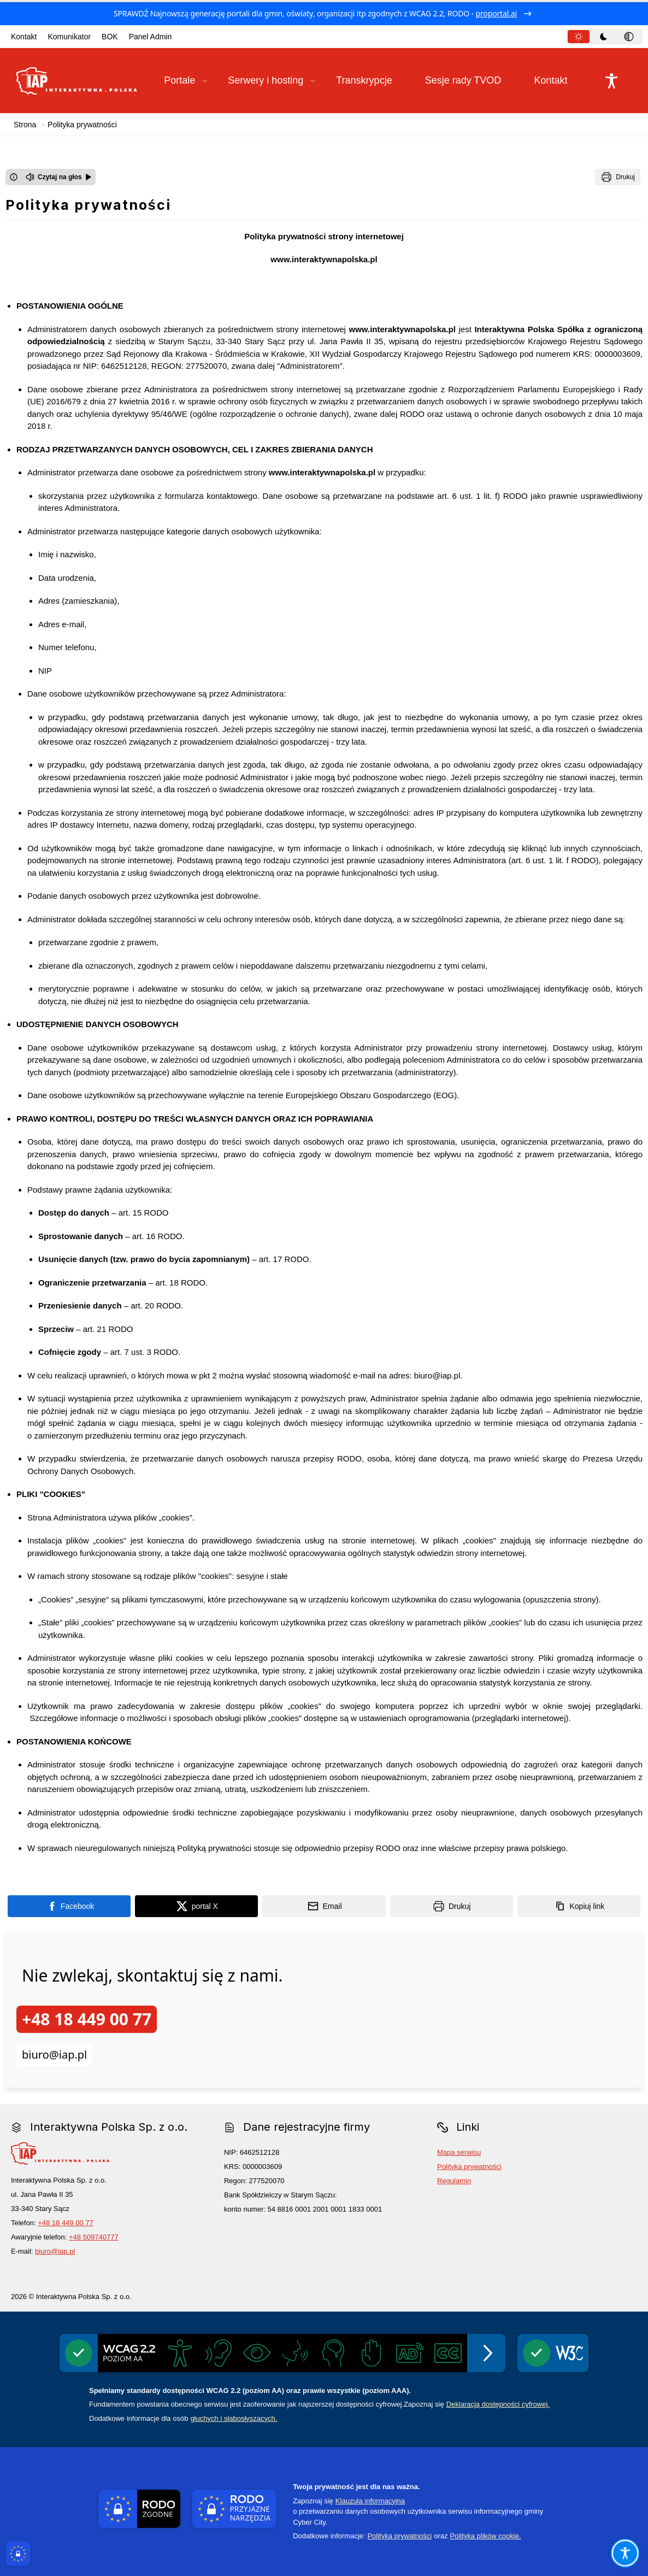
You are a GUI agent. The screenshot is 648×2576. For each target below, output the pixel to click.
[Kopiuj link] (578, 1906)
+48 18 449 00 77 (86, 2019)
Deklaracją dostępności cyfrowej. (498, 2404)
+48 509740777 (94, 2237)
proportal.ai (496, 13)
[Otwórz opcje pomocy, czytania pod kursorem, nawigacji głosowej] (625, 2553)
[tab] (579, 36)
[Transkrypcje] (370, 80)
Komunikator (69, 36)
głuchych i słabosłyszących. (233, 2418)
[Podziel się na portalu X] (196, 1906)
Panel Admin (150, 36)
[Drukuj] (617, 177)
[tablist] (604, 36)
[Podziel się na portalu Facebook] (69, 1906)
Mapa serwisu (459, 2152)
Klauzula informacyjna (370, 2501)
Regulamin (454, 2181)
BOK (110, 36)
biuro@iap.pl (54, 2054)
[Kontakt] (557, 80)
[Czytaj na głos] (59, 177)
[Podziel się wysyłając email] (323, 1906)
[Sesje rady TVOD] (470, 80)
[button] (186, 80)
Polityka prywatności (469, 2166)
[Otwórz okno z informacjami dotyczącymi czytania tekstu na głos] (13, 177)
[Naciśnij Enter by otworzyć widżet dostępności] (611, 81)
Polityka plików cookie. (485, 2536)
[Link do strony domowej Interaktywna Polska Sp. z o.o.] (76, 81)
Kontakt (24, 36)
